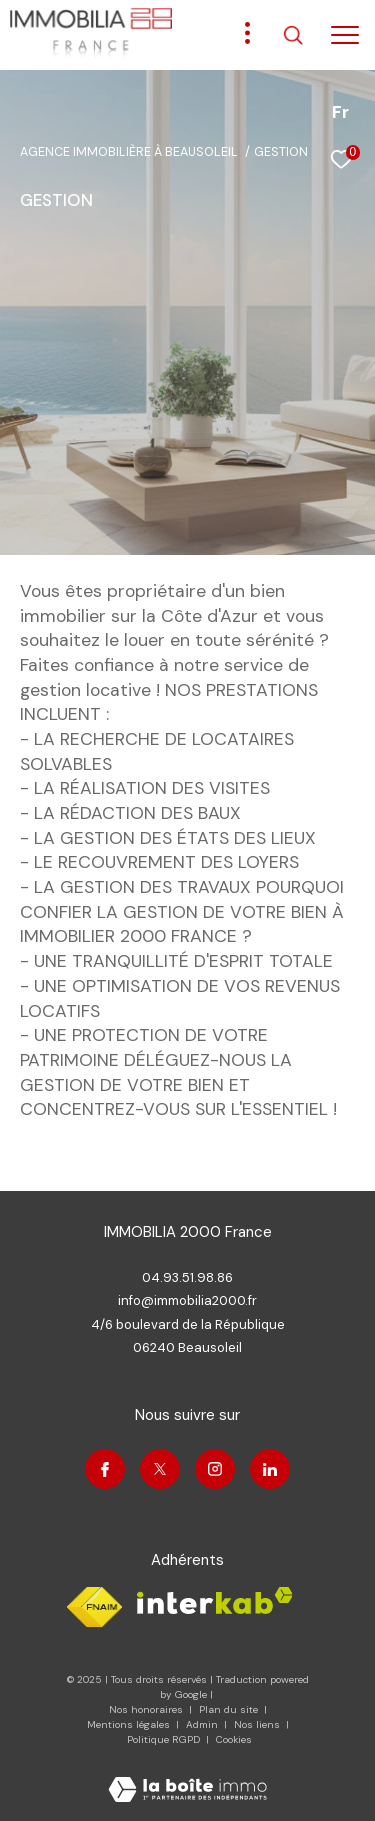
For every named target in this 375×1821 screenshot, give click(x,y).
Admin (203, 1724)
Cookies (234, 1740)
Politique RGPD (163, 1739)
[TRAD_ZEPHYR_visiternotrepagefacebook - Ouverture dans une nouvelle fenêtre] (105, 1469)
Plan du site (230, 1709)
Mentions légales (130, 1724)
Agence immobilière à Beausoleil (129, 152)
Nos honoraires (146, 1709)
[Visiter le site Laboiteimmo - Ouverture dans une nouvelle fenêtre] (187, 1776)
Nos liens (258, 1724)
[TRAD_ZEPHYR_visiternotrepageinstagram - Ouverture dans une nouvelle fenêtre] (215, 1469)
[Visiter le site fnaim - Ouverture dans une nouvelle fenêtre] (94, 1607)
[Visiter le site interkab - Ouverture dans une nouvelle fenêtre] (215, 1600)
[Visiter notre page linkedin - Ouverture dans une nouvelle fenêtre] (270, 1469)
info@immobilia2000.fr (187, 1300)
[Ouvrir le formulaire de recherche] (293, 35)
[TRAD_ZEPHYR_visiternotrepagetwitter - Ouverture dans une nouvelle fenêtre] (160, 1469)
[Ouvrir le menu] (345, 35)
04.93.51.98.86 (187, 1277)
